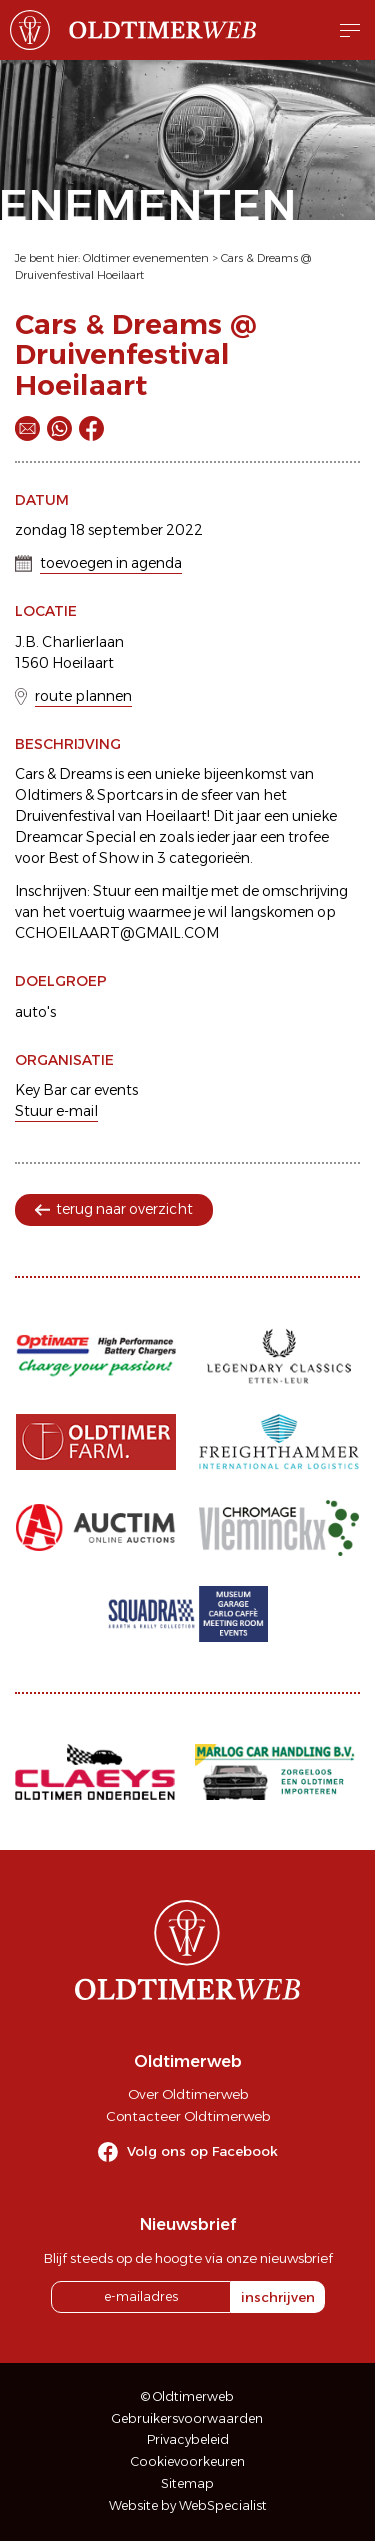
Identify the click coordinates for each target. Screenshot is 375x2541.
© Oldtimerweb (187, 2396)
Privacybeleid (188, 2439)
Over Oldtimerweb (188, 2094)
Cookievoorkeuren (188, 2461)
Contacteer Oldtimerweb (188, 2116)
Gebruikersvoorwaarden (187, 2418)
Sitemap (187, 2483)
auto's (35, 1012)
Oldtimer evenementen (146, 258)
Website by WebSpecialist (188, 2505)
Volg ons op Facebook (202, 2151)
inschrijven (278, 2297)
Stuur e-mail (56, 1111)
